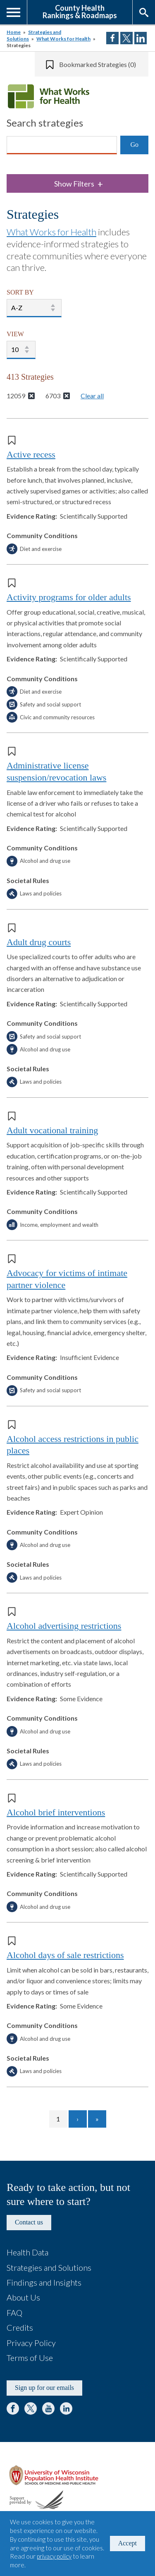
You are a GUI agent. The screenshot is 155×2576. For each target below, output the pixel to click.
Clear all (92, 396)
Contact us (29, 2222)
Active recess (31, 454)
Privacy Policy (31, 2343)
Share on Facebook (112, 38)
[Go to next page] (78, 2119)
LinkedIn (66, 2408)
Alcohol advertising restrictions (64, 1626)
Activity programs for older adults (69, 597)
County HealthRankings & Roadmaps (80, 11)
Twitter (30, 2408)
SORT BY (20, 292)
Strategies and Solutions (49, 2267)
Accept (127, 2543)
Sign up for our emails (44, 2387)
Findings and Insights (44, 2282)
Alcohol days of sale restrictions (65, 1955)
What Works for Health (63, 39)
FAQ (14, 2312)
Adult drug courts (39, 942)
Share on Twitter (126, 38)
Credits (20, 2327)
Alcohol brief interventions (56, 1812)
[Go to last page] (97, 2119)
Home (14, 32)
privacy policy (54, 2556)
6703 (52, 396)
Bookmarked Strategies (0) (97, 64)
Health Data (27, 2252)
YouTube (48, 2408)
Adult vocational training (52, 1130)
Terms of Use (30, 2358)
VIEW (15, 334)
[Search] (62, 145)
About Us (23, 2297)
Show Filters (78, 183)
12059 (16, 396)
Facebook (13, 2408)
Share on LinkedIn (140, 38)
